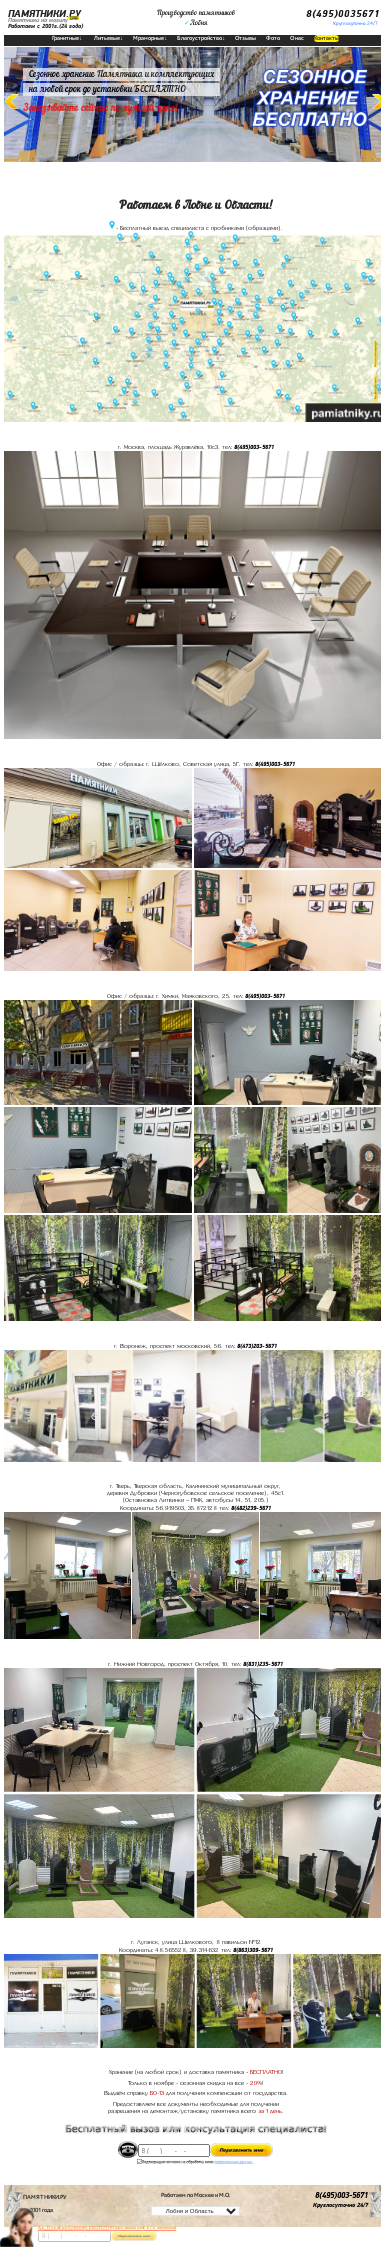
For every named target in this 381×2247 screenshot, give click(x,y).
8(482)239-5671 (251, 1508)
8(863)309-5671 (253, 1950)
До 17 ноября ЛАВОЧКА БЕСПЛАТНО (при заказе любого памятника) (107, 2227)
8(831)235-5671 (263, 1664)
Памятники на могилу (38, 20)
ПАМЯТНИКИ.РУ (44, 14)
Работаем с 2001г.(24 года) (45, 26)
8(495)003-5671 (254, 447)
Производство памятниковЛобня (196, 18)
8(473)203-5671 (257, 1346)
